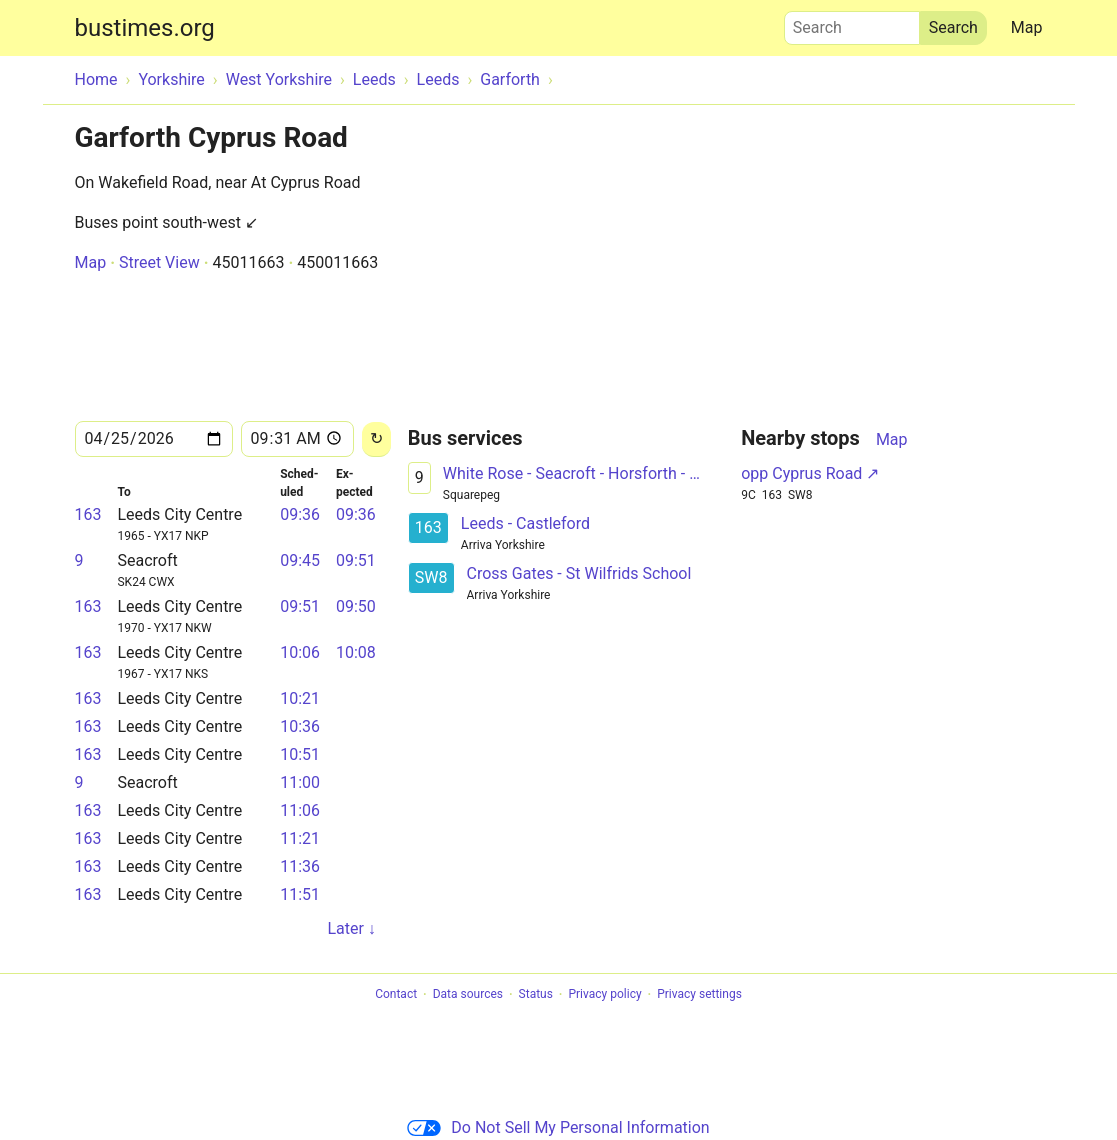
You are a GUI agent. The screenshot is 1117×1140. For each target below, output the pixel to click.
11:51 (300, 894)
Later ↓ (351, 928)
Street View (159, 262)
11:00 (300, 782)
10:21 (300, 698)
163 (88, 514)
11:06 (300, 810)
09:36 (300, 514)
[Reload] (376, 439)
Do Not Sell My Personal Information (558, 1127)
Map (1027, 27)
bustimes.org (145, 28)
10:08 (356, 652)
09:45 (300, 560)
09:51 (356, 560)
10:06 (300, 652)
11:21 (300, 838)
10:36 (300, 726)
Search (852, 23)
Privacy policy (604, 995)
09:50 (356, 606)
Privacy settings (699, 995)
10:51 (300, 754)
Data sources (468, 995)
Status (536, 995)
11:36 (300, 866)
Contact (396, 995)
